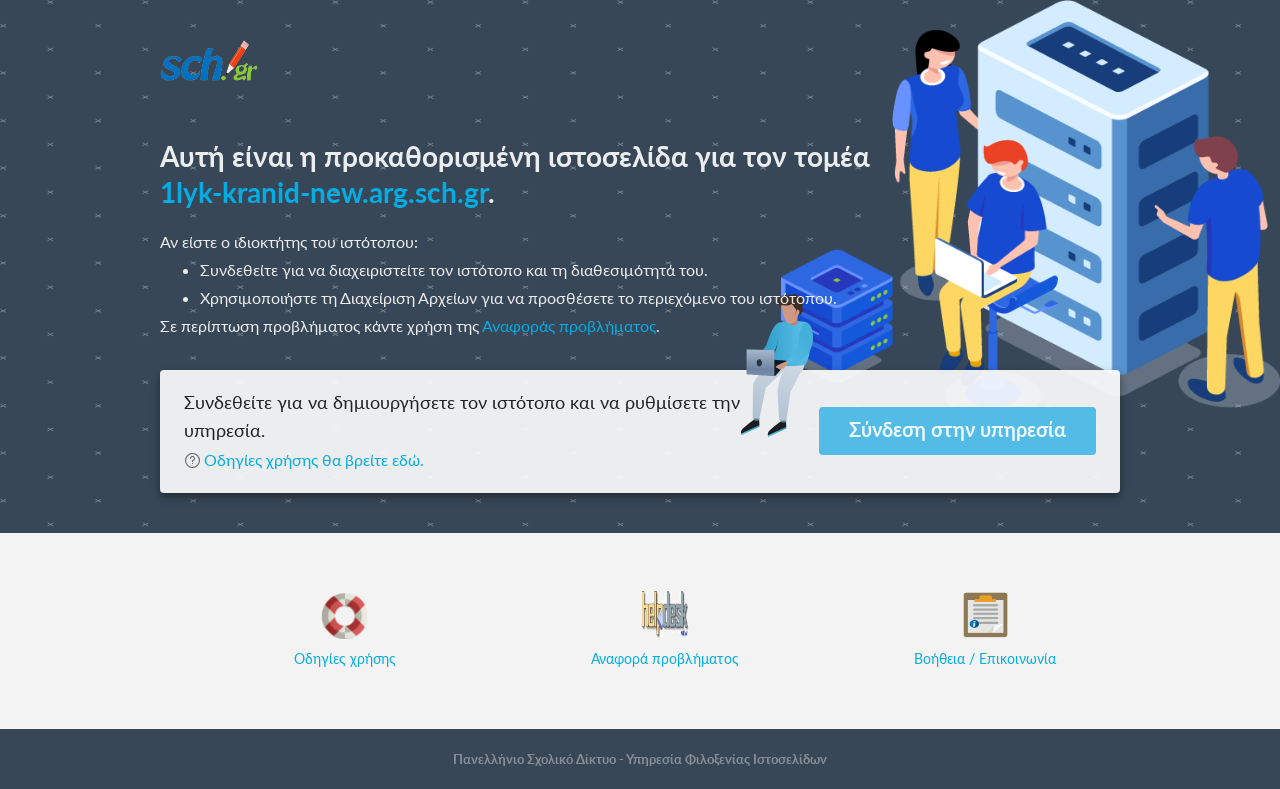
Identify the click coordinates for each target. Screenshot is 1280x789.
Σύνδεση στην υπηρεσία (957, 429)
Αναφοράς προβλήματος (569, 325)
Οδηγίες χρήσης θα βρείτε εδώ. (304, 459)
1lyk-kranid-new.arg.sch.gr (324, 192)
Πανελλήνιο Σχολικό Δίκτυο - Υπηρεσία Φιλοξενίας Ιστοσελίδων (640, 759)
